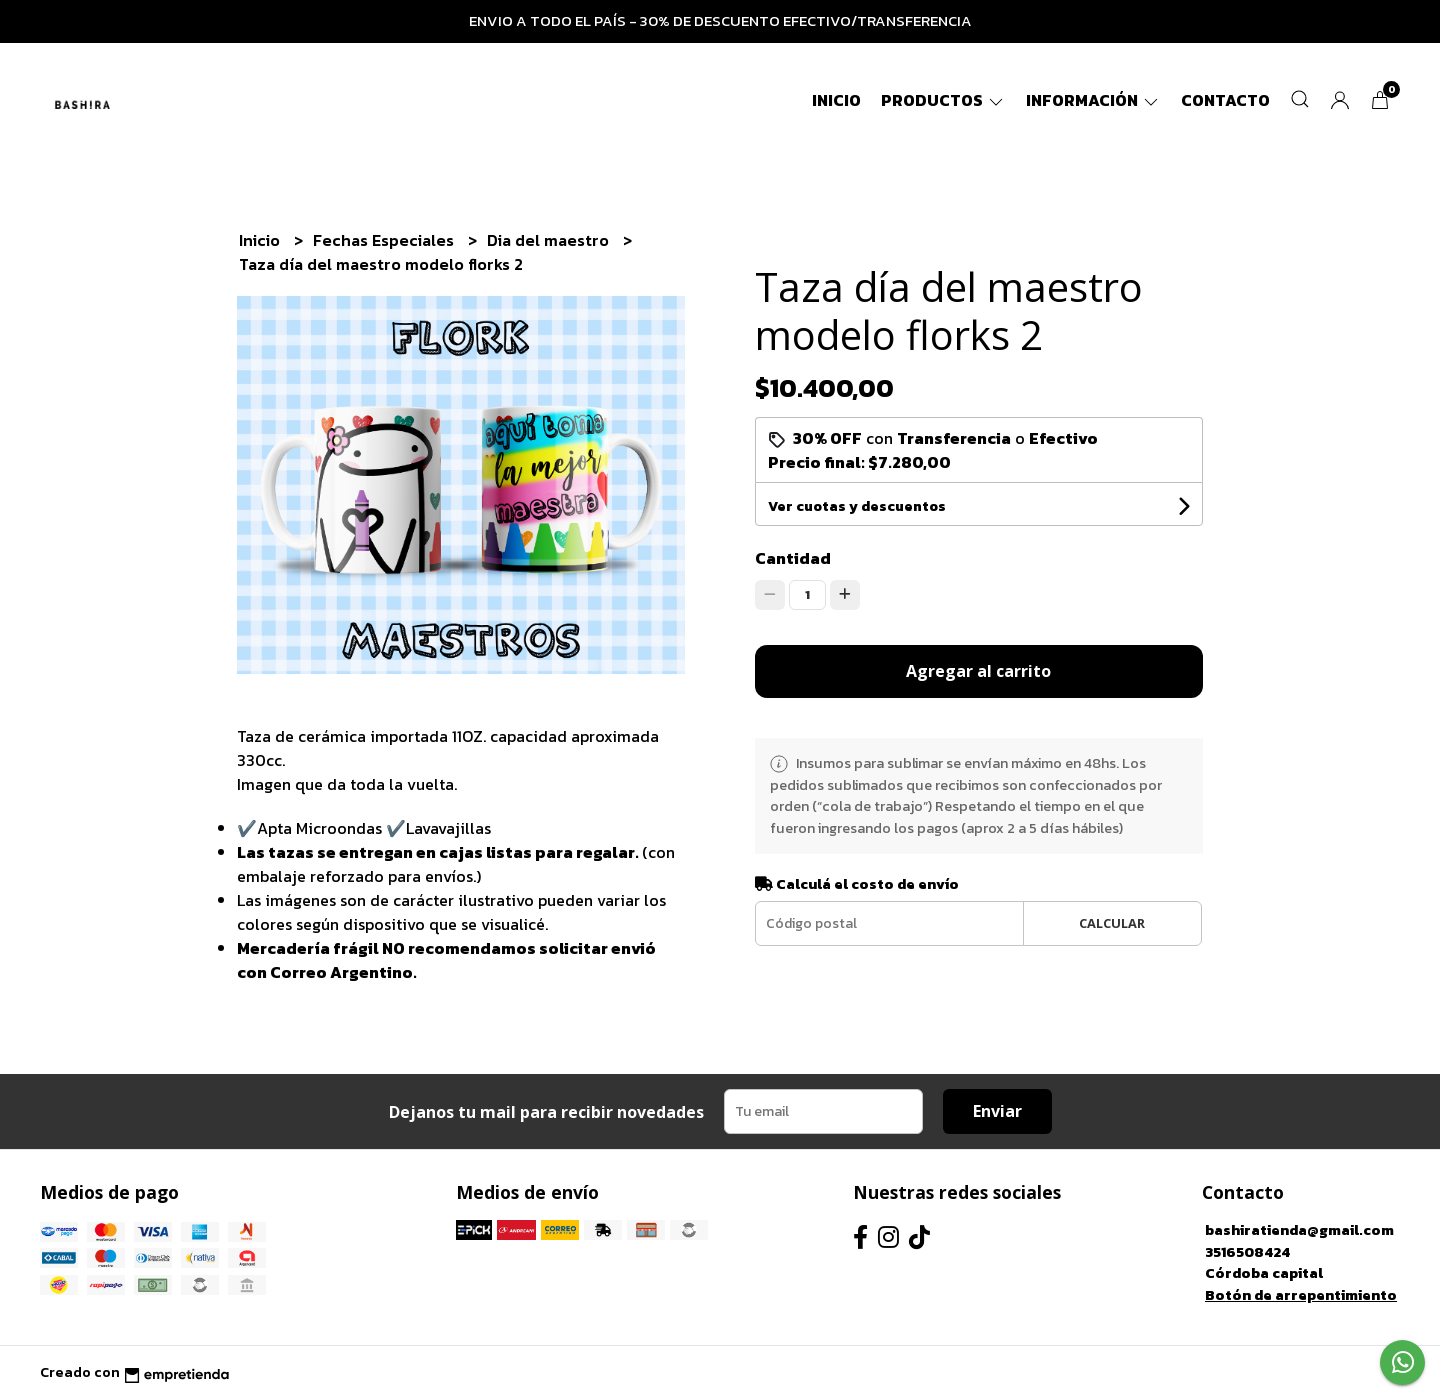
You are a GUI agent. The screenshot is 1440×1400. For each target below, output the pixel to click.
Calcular (1112, 923)
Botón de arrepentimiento (1301, 1295)
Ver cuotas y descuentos (857, 506)
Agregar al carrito (978, 671)
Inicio (836, 100)
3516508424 (1247, 1252)
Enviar (997, 1111)
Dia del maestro (550, 240)
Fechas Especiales (385, 240)
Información (1093, 100)
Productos (943, 100)
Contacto (1225, 100)
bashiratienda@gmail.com (1299, 1230)
